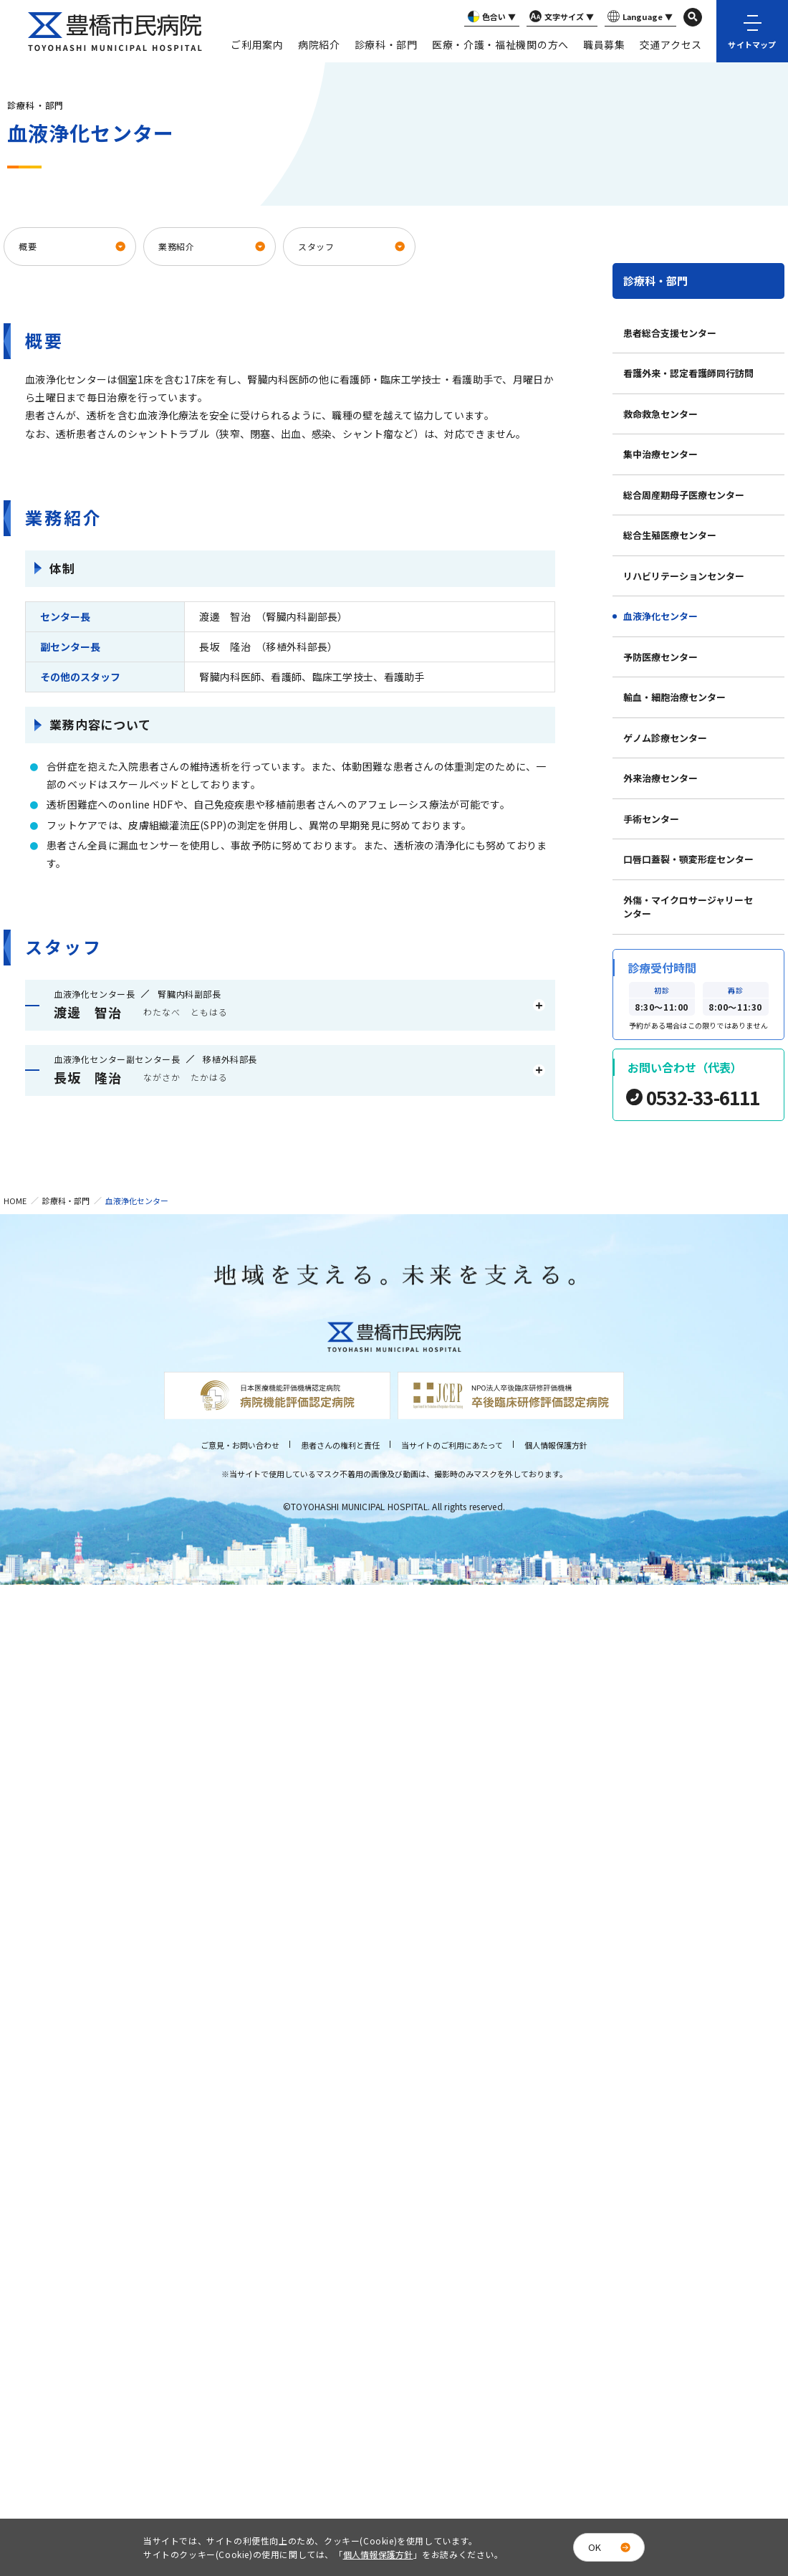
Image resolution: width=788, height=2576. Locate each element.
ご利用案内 (257, 44)
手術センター (651, 819)
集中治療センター (660, 454)
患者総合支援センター (669, 333)
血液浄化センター (660, 616)
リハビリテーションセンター (683, 576)
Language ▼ (639, 17)
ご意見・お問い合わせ (240, 1445)
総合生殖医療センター (669, 535)
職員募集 (604, 44)
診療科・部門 (386, 44)
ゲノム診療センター (665, 738)
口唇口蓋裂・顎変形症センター (688, 859)
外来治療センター (660, 778)
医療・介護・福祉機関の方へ (500, 44)
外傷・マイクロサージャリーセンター (688, 907)
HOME (15, 1200)
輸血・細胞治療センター (674, 697)
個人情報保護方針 (555, 1445)
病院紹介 (319, 44)
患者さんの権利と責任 (340, 1445)
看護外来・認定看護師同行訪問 (688, 373)
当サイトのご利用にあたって (452, 1445)
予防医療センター (660, 657)
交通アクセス (671, 44)
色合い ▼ (490, 17)
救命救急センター (660, 414)
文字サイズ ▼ (560, 17)
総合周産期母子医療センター (683, 495)
